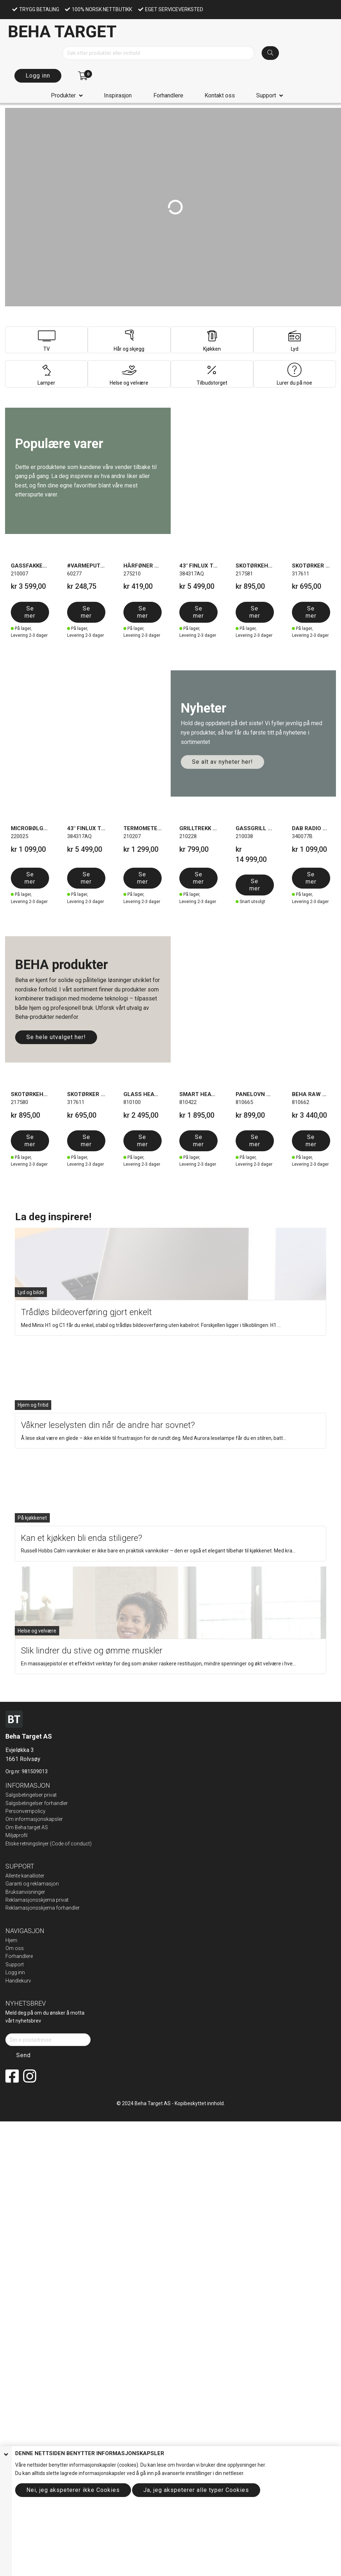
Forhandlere (168, 95)
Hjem (11, 1940)
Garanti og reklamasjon (32, 1884)
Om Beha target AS (26, 1827)
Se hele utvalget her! (56, 1037)
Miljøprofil (16, 1835)
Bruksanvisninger (25, 1892)
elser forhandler (50, 1803)
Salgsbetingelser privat (31, 1795)
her (261, 2465)
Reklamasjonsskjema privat (37, 1900)
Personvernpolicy (25, 1811)
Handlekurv (18, 1981)
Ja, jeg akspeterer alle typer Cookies (196, 2490)
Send (23, 2055)
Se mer (30, 612)
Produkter (63, 95)
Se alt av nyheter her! (222, 761)
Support (266, 95)
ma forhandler (63, 1908)
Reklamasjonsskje (26, 1908)
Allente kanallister (24, 1876)
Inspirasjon (118, 95)
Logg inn (38, 75)
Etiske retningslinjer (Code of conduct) (48, 1843)
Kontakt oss (220, 95)
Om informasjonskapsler (34, 1819)
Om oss (14, 1948)
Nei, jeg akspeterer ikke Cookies (73, 2490)
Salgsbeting (18, 1803)
